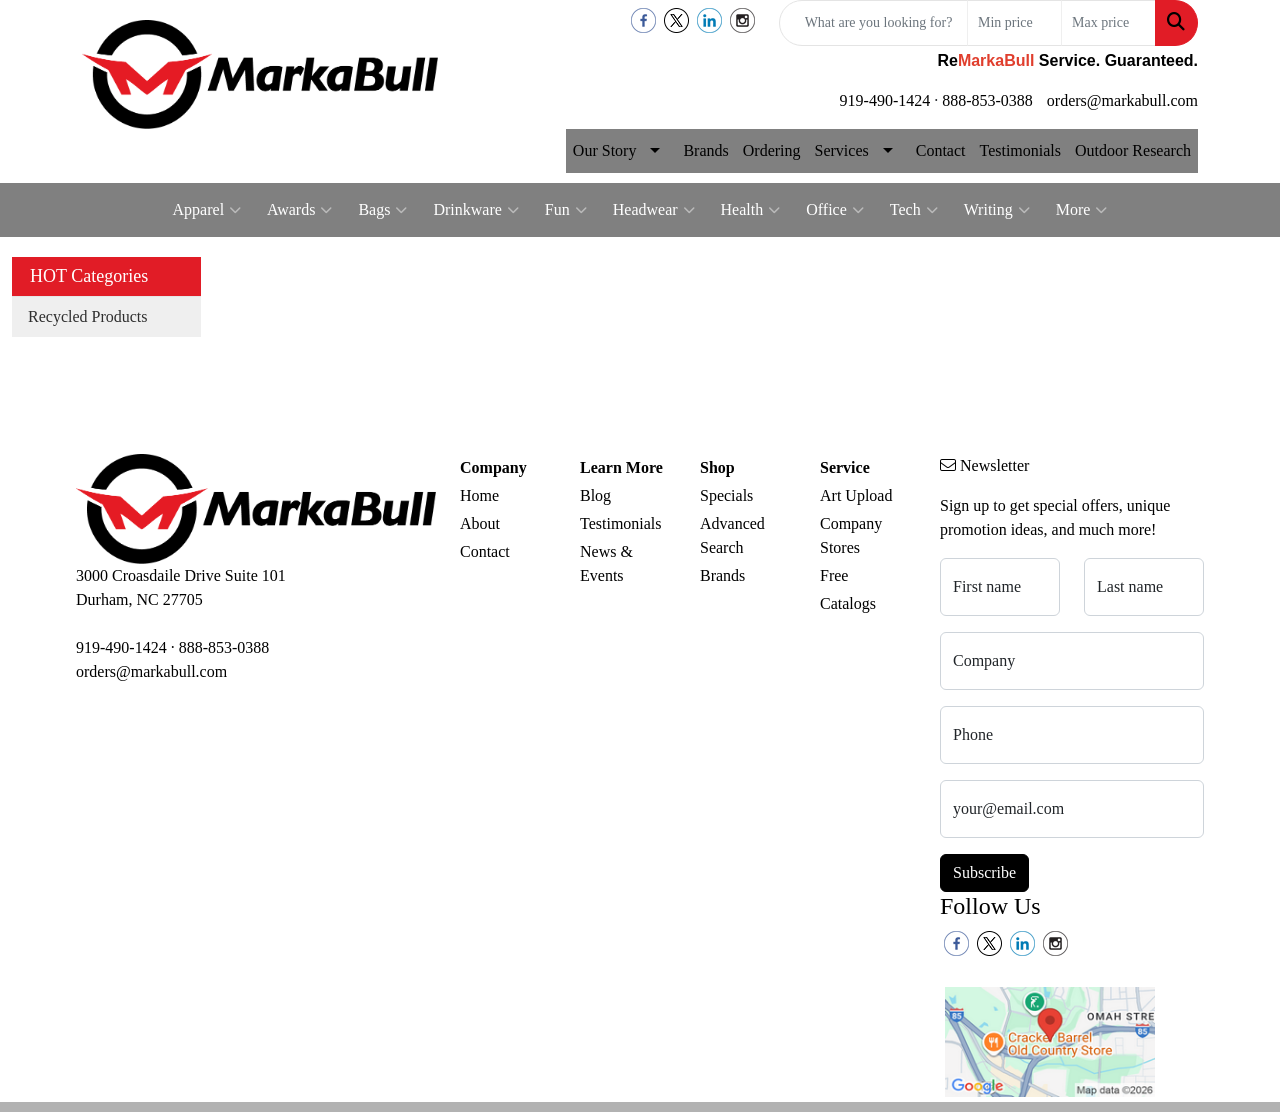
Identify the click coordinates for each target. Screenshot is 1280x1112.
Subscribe (984, 872)
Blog (595, 495)
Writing (997, 210)
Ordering (772, 150)
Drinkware (475, 210)
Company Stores (851, 535)
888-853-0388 (987, 100)
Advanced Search (732, 535)
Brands (705, 150)
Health (751, 210)
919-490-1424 (885, 100)
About (480, 523)
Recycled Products (88, 316)
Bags (382, 210)
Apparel (207, 210)
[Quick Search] (873, 23)
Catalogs (848, 603)
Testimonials (1020, 150)
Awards (299, 210)
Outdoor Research (1133, 150)
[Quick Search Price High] (1108, 23)
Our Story (605, 150)
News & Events (606, 563)
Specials (726, 495)
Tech (914, 210)
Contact (941, 150)
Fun (566, 210)
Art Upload (856, 495)
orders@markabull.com (1122, 100)
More (1082, 210)
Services (842, 150)
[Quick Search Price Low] (1014, 23)
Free (834, 575)
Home (479, 495)
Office (835, 210)
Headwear (654, 210)
